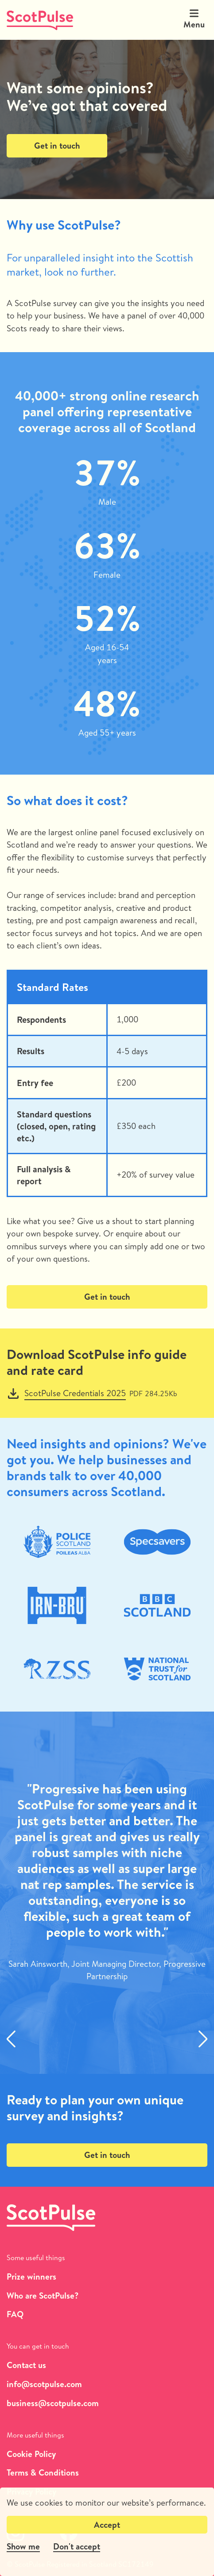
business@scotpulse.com (53, 2403)
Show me (23, 2546)
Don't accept (76, 2546)
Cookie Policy (31, 2454)
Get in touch (57, 146)
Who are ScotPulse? (42, 2296)
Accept (107, 2525)
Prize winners (31, 2277)
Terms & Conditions (43, 2473)
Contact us (26, 2365)
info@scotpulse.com (44, 2384)
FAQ (15, 2314)
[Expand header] (194, 13)
